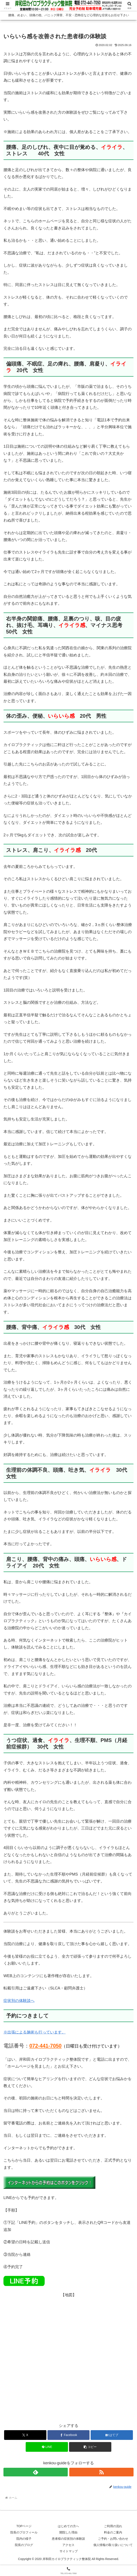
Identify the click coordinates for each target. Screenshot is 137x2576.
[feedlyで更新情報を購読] (35, 2472)
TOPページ (24, 2526)
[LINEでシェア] (47, 2447)
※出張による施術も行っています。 (34, 2032)
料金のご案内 (113, 2532)
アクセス (68, 2545)
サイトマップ (69, 2551)
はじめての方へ (68, 2526)
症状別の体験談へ (19, 2000)
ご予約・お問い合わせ (113, 2538)
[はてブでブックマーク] (112, 2435)
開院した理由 (68, 2532)
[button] (90, 2447)
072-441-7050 (45, 2046)
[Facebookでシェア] (68, 2435)
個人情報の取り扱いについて (113, 2545)
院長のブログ (24, 2545)
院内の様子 (23, 2538)
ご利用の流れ (113, 2526)
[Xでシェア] (25, 2435)
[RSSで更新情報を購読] (101, 2472)
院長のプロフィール (24, 2532)
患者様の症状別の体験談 (68, 2538)
